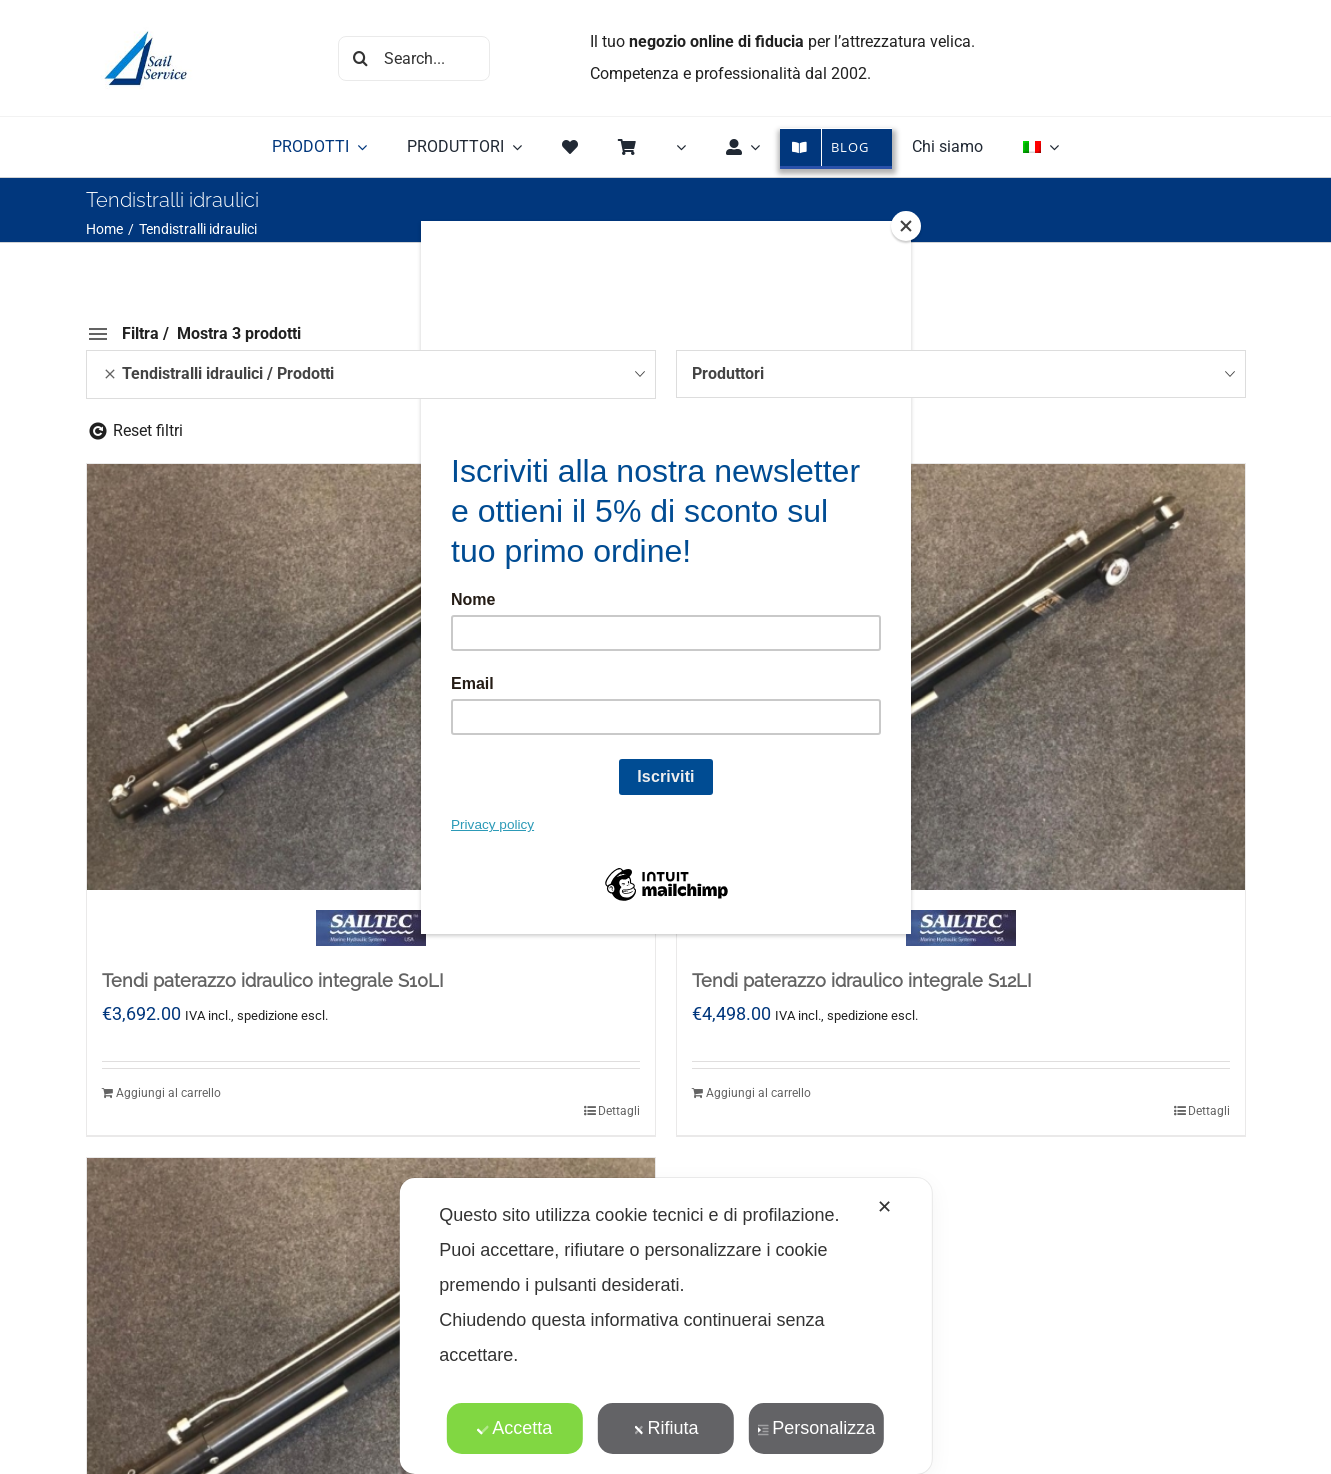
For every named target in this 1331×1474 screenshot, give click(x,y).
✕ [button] (884, 1207)
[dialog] (665, 1326)
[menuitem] (1041, 147)
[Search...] (414, 58)
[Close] (906, 226)
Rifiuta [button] (665, 1428)
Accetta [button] (514, 1428)
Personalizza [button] (816, 1428)
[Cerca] (360, 58)
